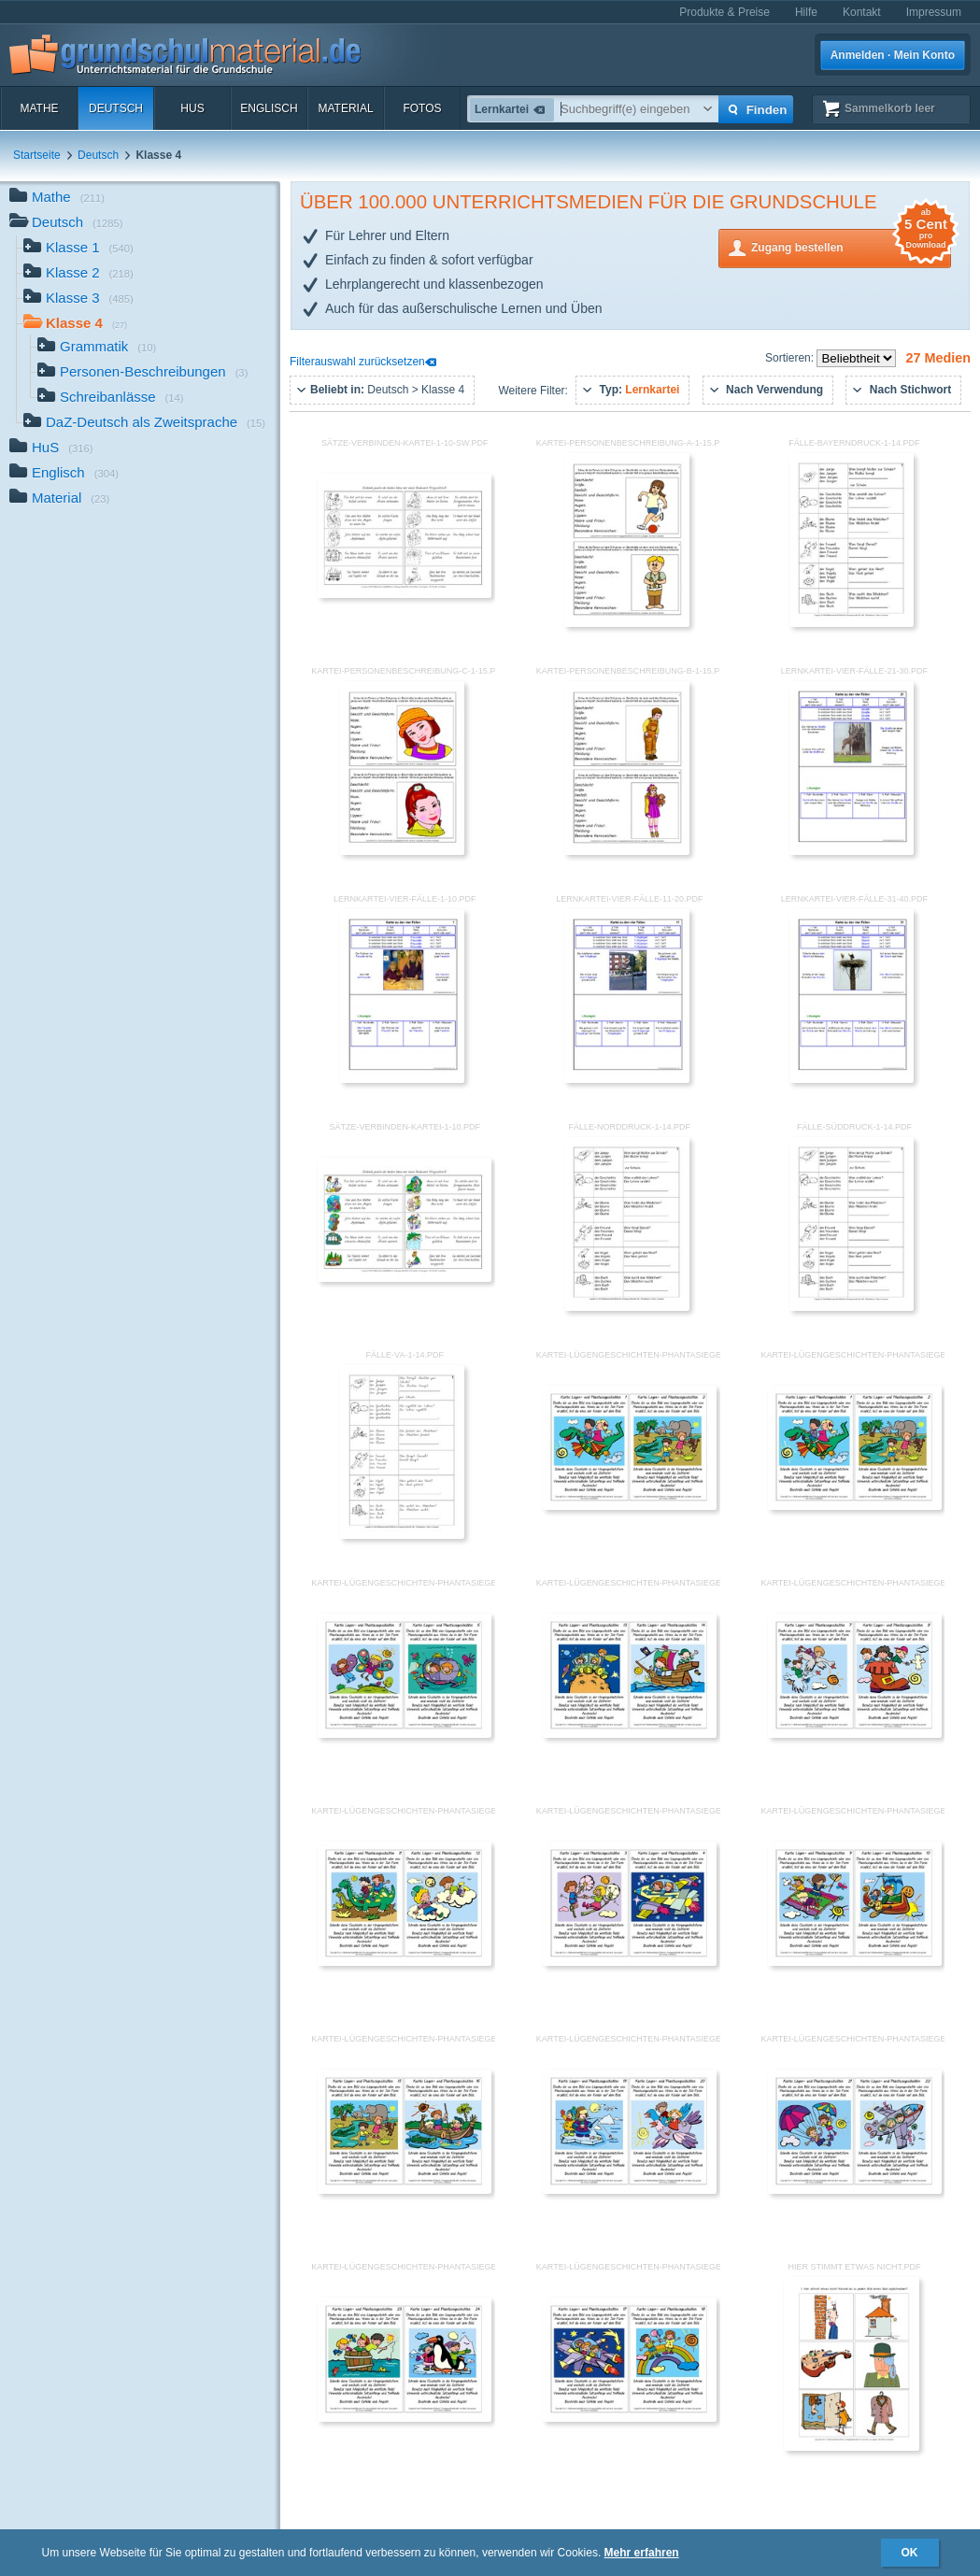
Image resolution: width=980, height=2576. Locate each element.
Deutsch (116, 108)
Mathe (39, 108)
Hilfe (806, 12)
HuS (192, 108)
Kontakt (862, 12)
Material (345, 108)
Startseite (37, 155)
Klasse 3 (78, 299)
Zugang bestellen (851, 246)
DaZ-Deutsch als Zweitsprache (144, 423)
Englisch (268, 108)
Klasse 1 (78, 249)
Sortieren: (791, 357)
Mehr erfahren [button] (641, 2552)
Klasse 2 (78, 274)
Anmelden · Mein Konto (893, 55)
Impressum (933, 12)
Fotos (422, 108)
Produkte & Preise (724, 12)
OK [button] (910, 2552)
